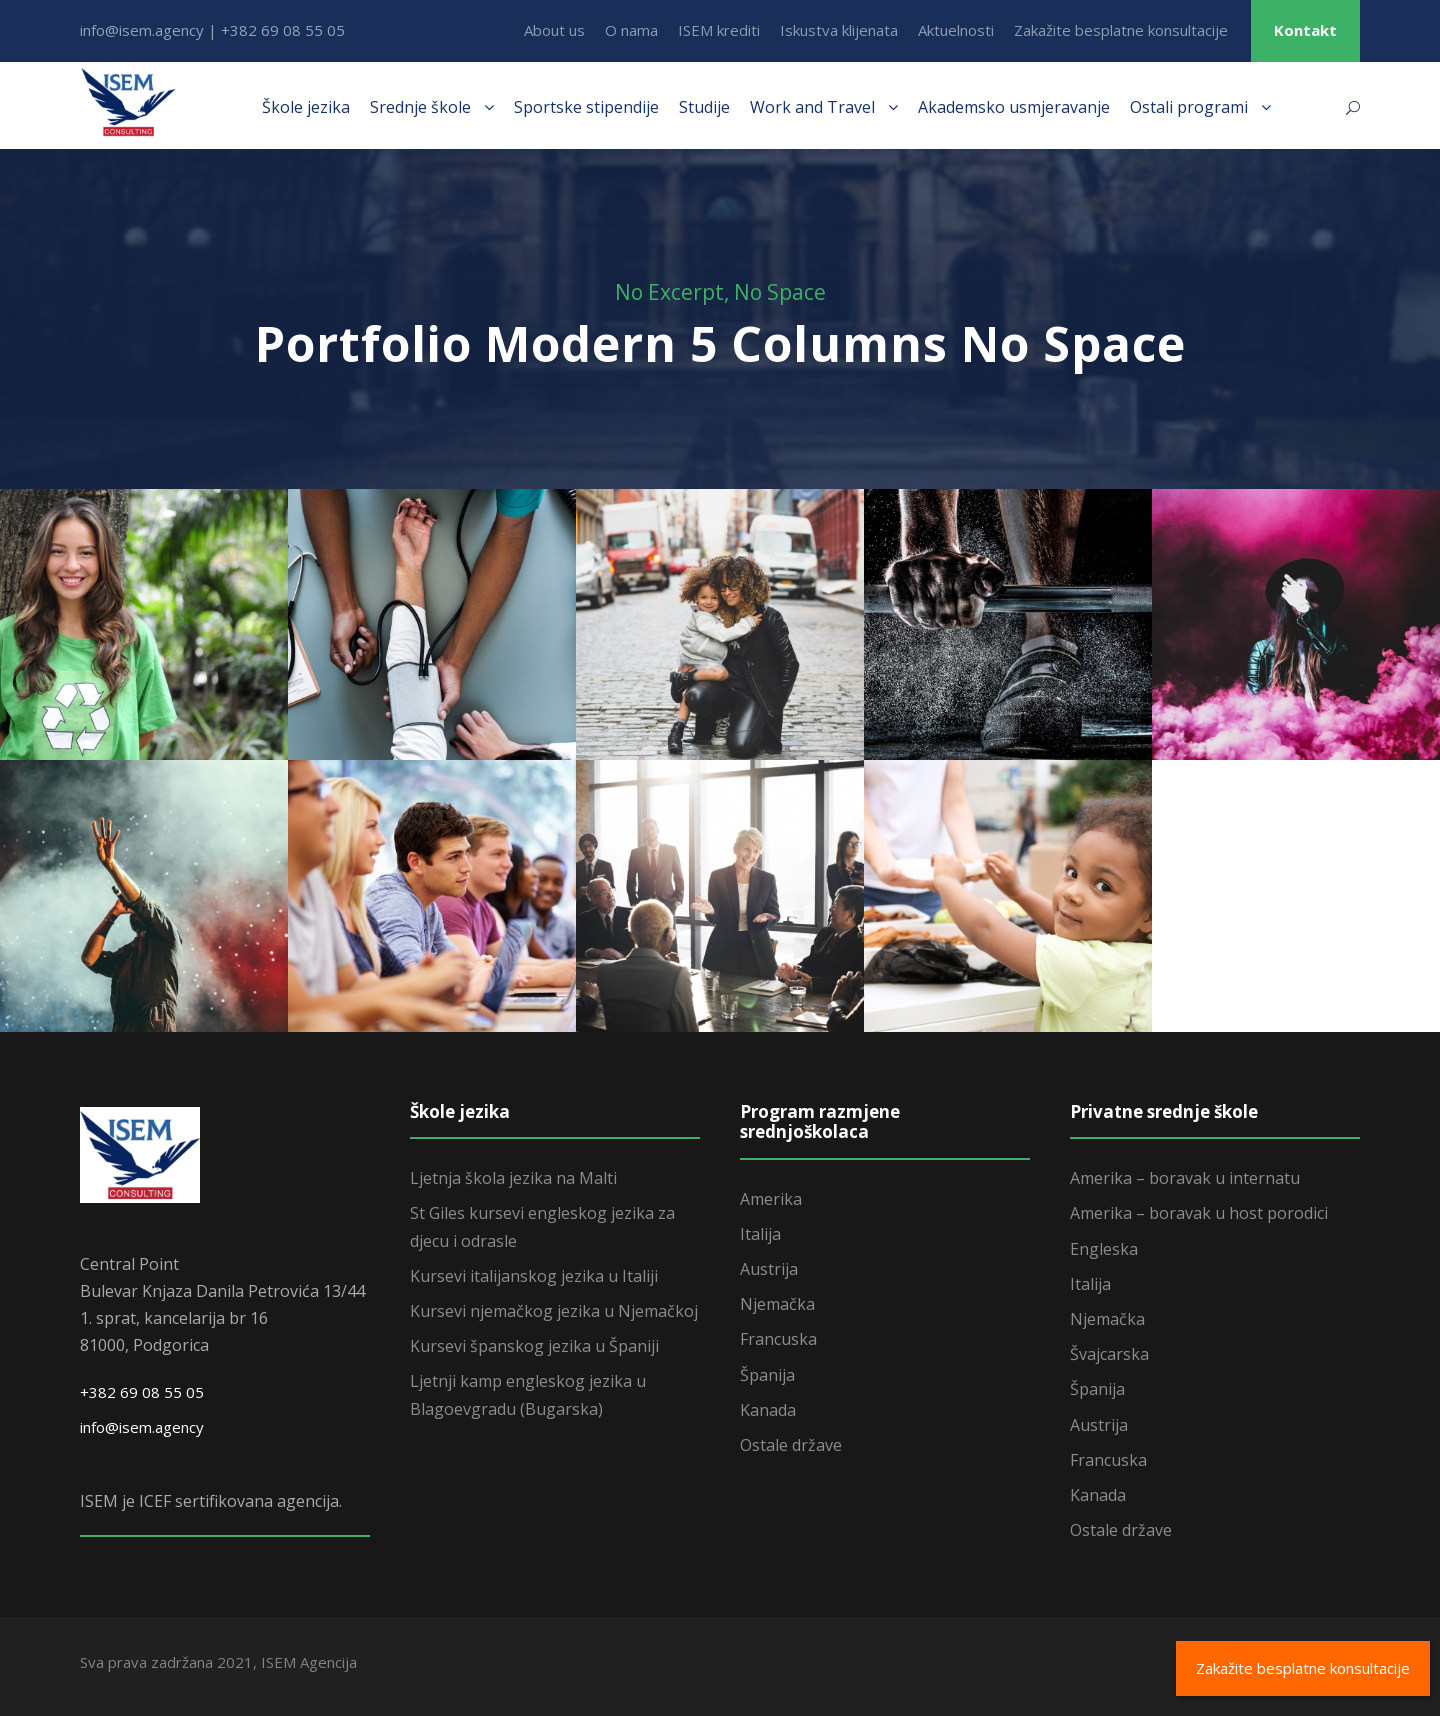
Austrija (769, 1269)
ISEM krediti (719, 30)
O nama (631, 30)
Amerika (771, 1199)
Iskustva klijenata (839, 30)
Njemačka (777, 1304)
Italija (760, 1234)
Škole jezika (306, 107)
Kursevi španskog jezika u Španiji (534, 1346)
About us (554, 30)
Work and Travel (812, 107)
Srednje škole (420, 107)
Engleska (1104, 1249)
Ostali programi (1189, 107)
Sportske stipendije (586, 107)
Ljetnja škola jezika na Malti (513, 1178)
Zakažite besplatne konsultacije (1121, 30)
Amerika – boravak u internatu (1185, 1178)
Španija (767, 1375)
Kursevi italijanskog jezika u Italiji (534, 1276)
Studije (704, 107)
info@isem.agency (142, 1427)
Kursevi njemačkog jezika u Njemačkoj (554, 1311)
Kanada (768, 1410)
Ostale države (791, 1445)
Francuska (778, 1339)
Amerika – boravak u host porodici (1199, 1213)
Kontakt (1305, 30)
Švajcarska (1109, 1354)
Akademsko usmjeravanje (1014, 107)
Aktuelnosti (956, 30)
